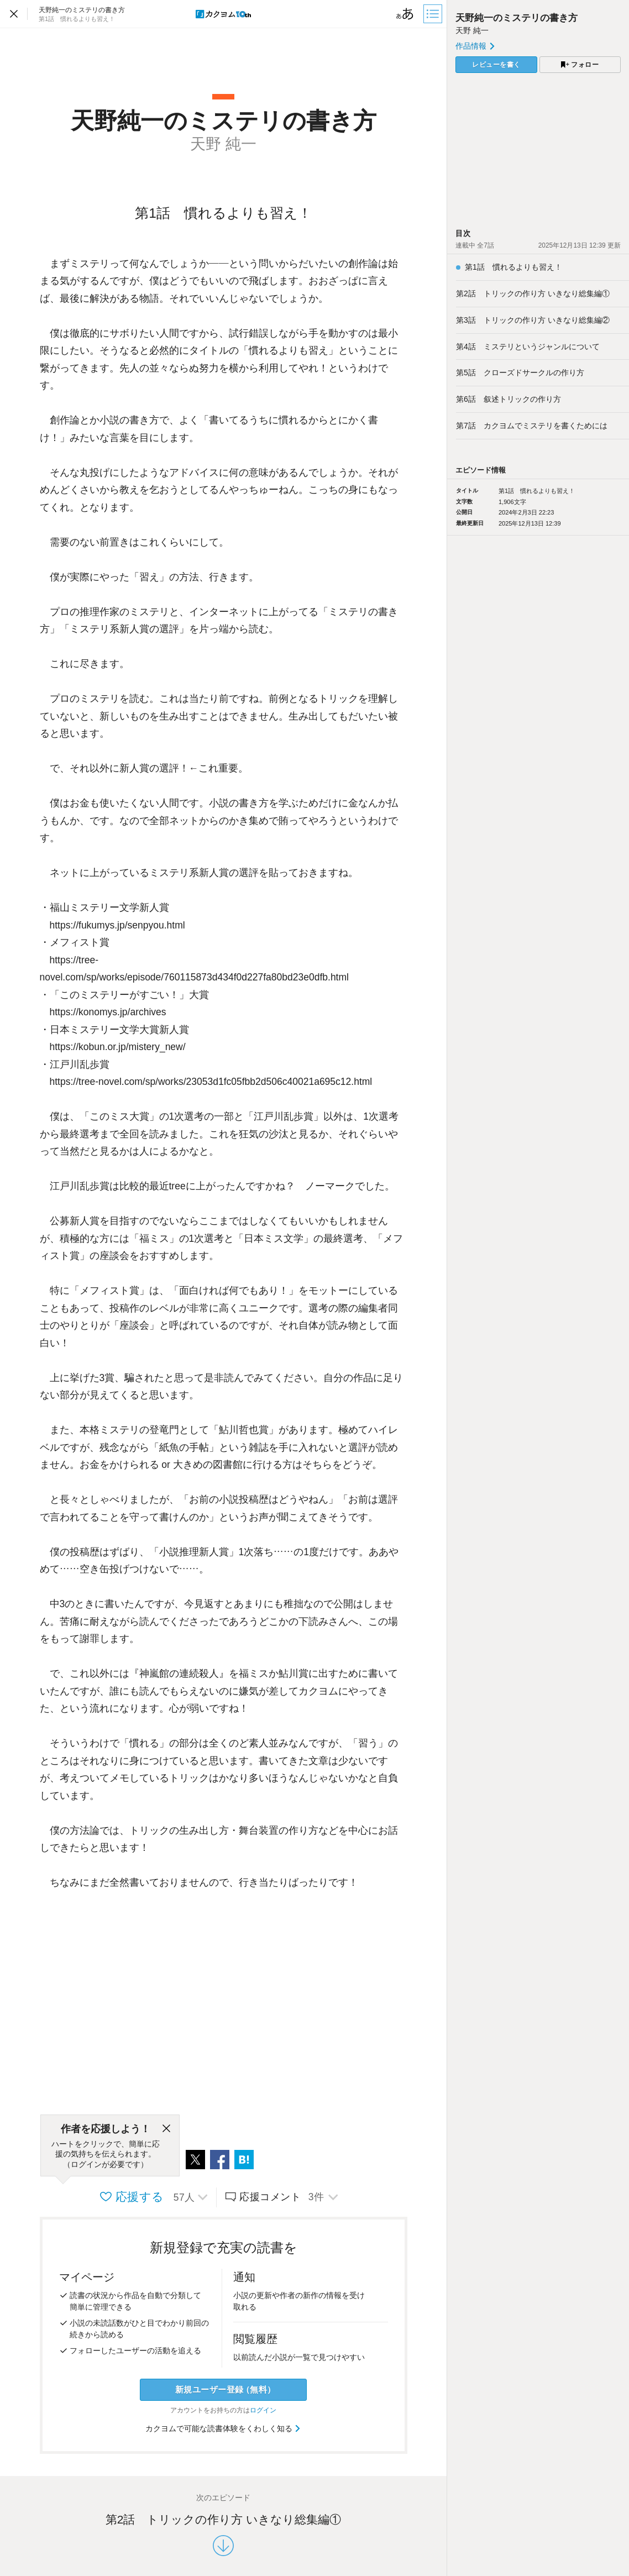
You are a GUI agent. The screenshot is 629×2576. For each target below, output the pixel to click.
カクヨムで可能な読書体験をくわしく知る (223, 2428)
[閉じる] (166, 2128)
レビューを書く (496, 65)
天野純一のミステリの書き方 (516, 18)
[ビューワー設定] (405, 14)
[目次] (434, 14)
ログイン (263, 2410)
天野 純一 (472, 30)
